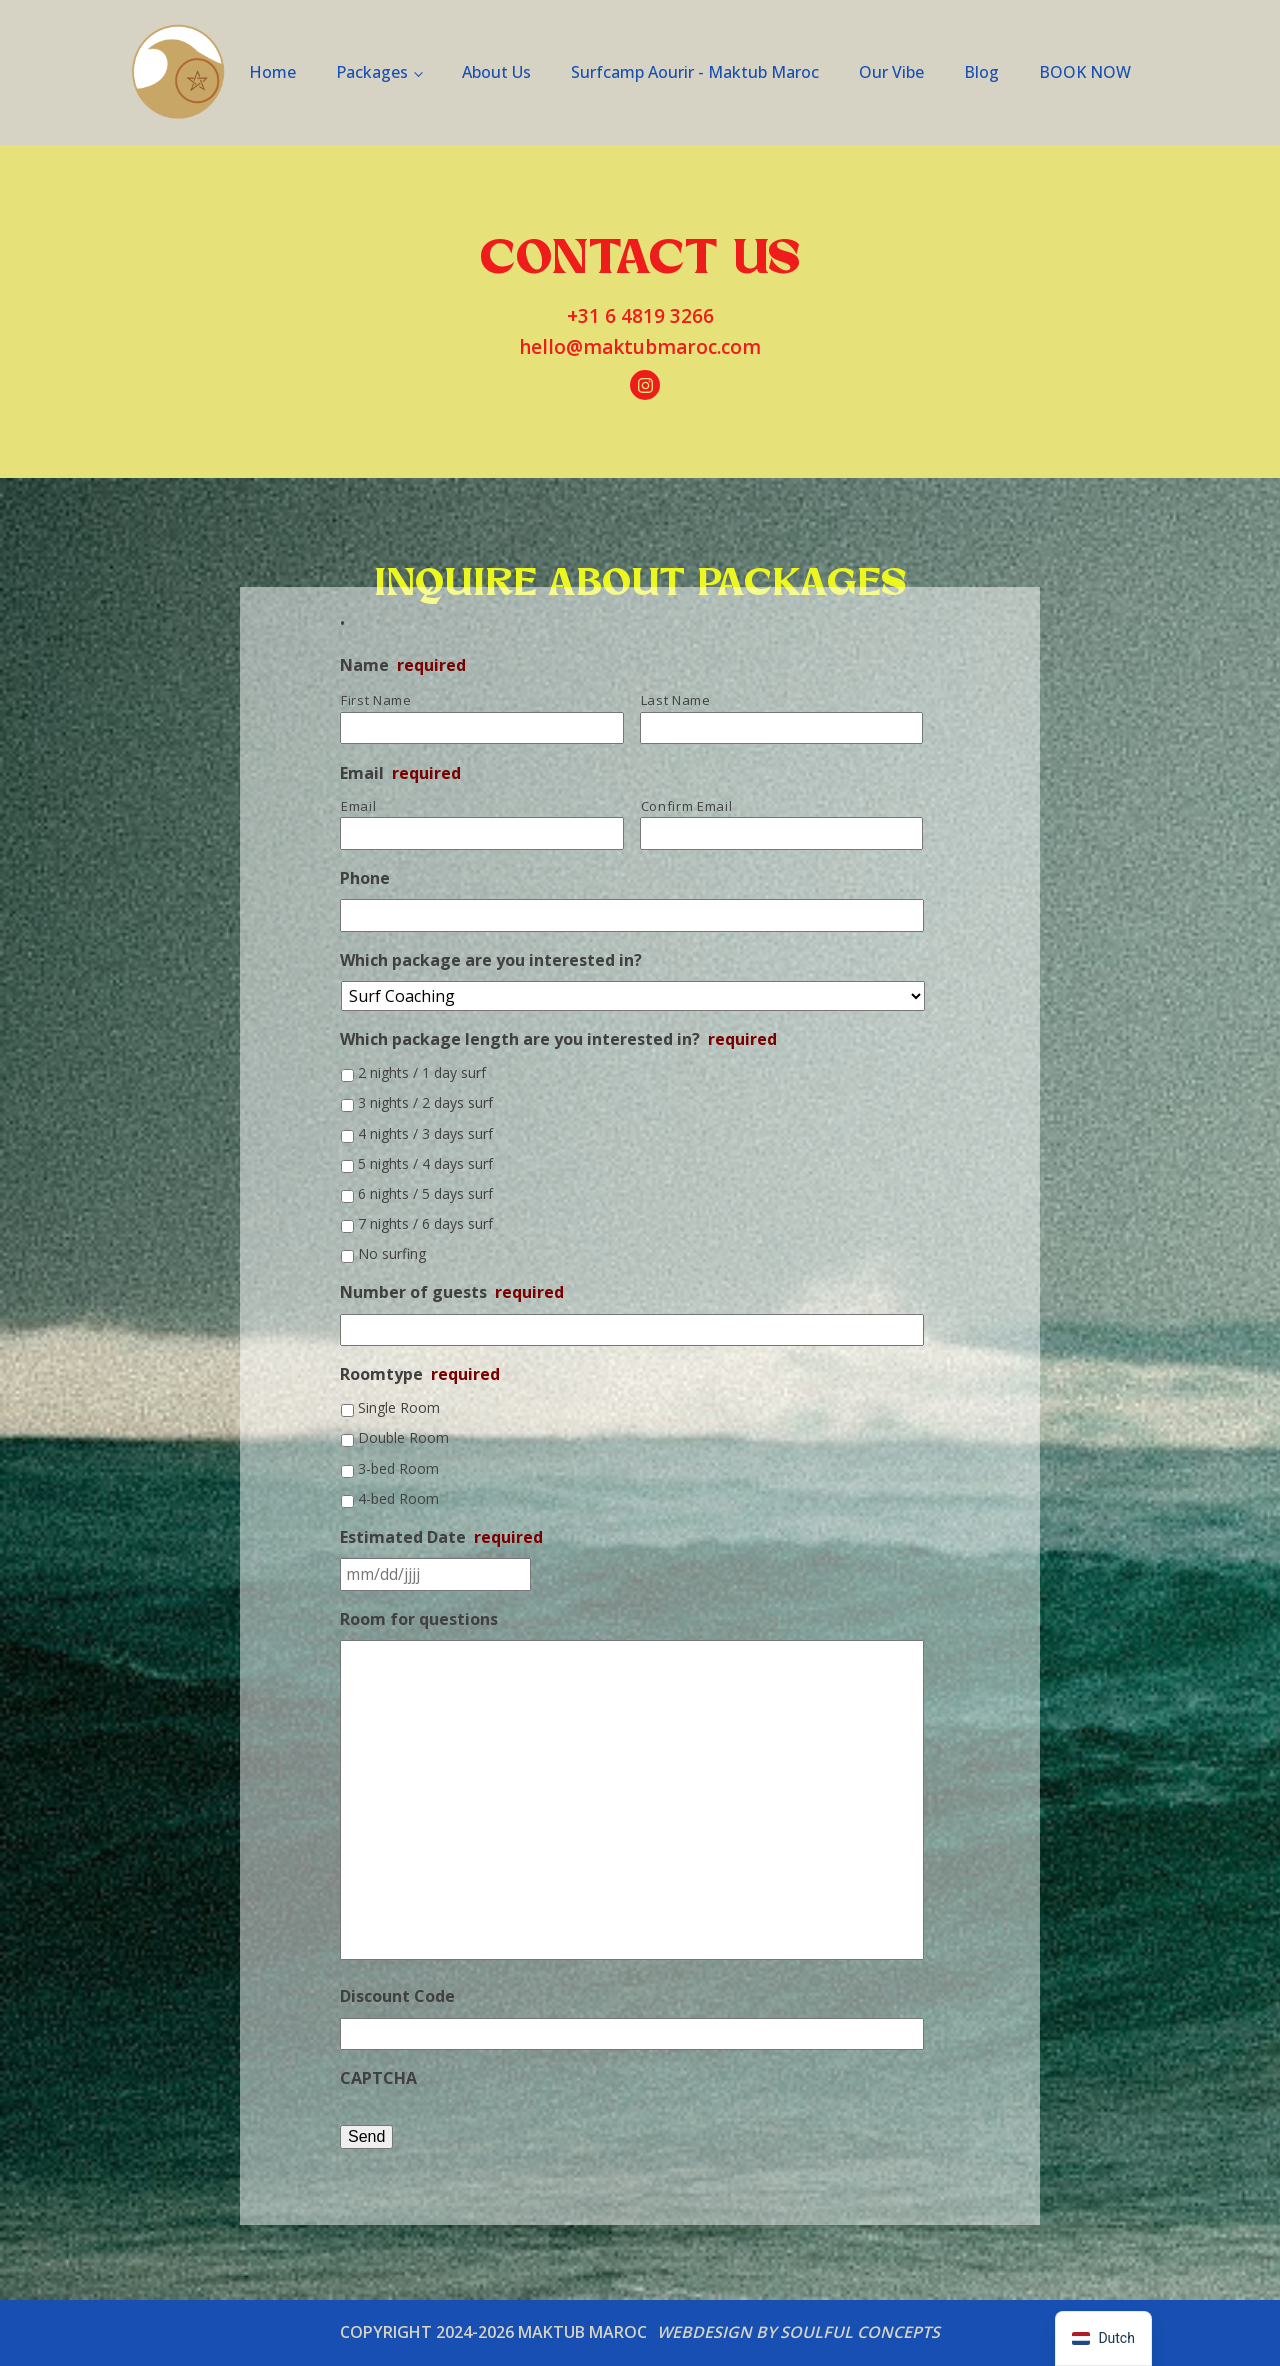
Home (272, 72)
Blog (981, 72)
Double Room (403, 1437)
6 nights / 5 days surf (425, 1193)
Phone (365, 878)
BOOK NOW (1085, 72)
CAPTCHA (378, 2078)
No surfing (392, 1253)
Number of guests (452, 1292)
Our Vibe (891, 72)
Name (403, 665)
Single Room (399, 1407)
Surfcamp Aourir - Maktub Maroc (695, 72)
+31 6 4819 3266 (640, 316)
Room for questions (419, 1619)
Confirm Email (687, 806)
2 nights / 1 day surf (422, 1072)
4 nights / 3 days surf (425, 1133)
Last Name (676, 700)
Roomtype (420, 1374)
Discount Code (397, 1996)
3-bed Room (398, 1468)
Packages (372, 72)
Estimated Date (441, 1537)
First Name (376, 700)
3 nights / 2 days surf (425, 1102)
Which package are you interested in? (491, 960)
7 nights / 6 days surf (425, 1223)
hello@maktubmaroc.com (640, 347)
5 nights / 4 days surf (425, 1163)
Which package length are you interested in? (558, 1039)
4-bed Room (398, 1498)
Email (400, 773)
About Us (496, 72)
